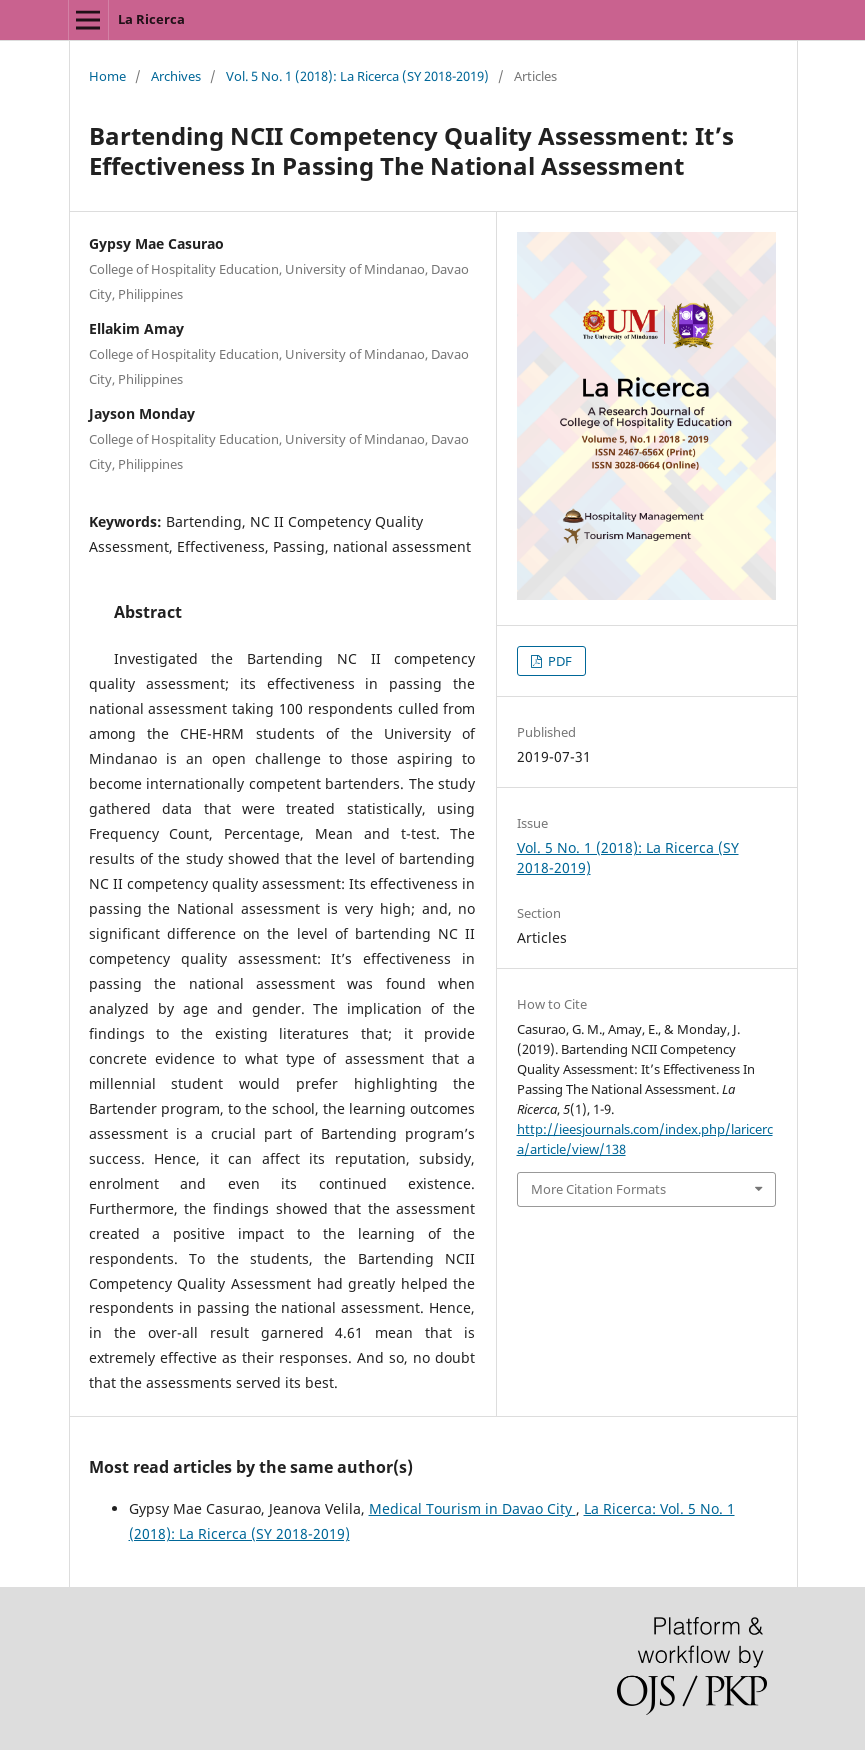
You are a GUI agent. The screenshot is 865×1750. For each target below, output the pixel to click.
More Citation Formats (598, 1189)
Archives (176, 76)
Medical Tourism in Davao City (472, 1508)
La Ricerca (151, 19)
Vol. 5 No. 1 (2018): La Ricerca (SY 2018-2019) (357, 76)
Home (107, 76)
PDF (558, 661)
